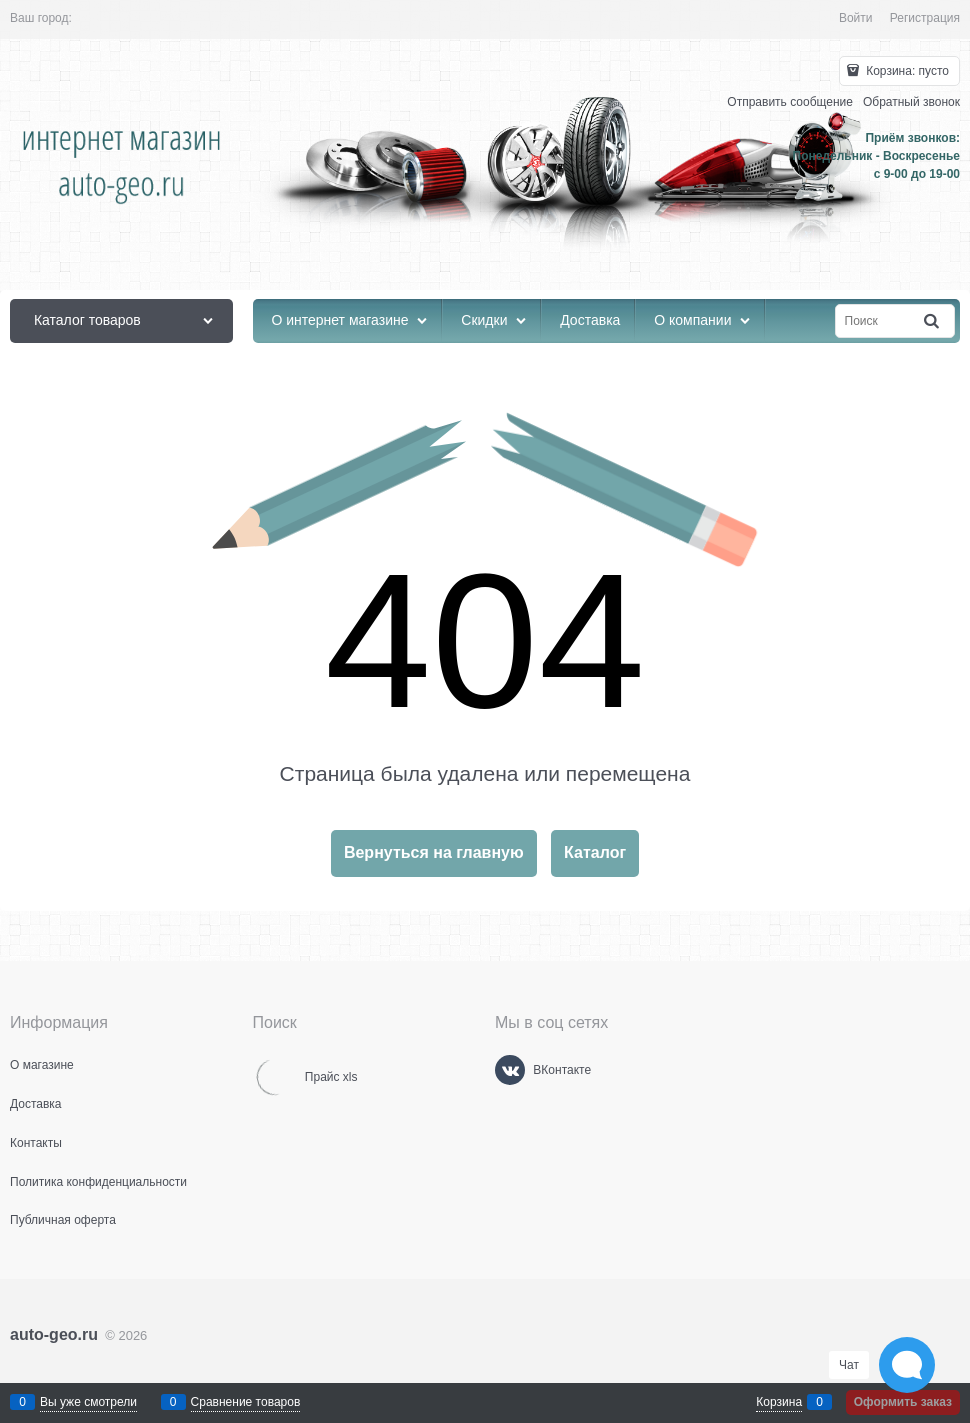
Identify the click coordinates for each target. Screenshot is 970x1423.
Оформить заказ (903, 1402)
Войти (856, 18)
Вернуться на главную (434, 852)
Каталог (595, 852)
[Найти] (933, 321)
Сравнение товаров (246, 1402)
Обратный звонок (911, 102)
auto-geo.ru (54, 1334)
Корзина (779, 1402)
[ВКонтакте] (510, 1070)
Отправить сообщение (790, 102)
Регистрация (925, 18)
